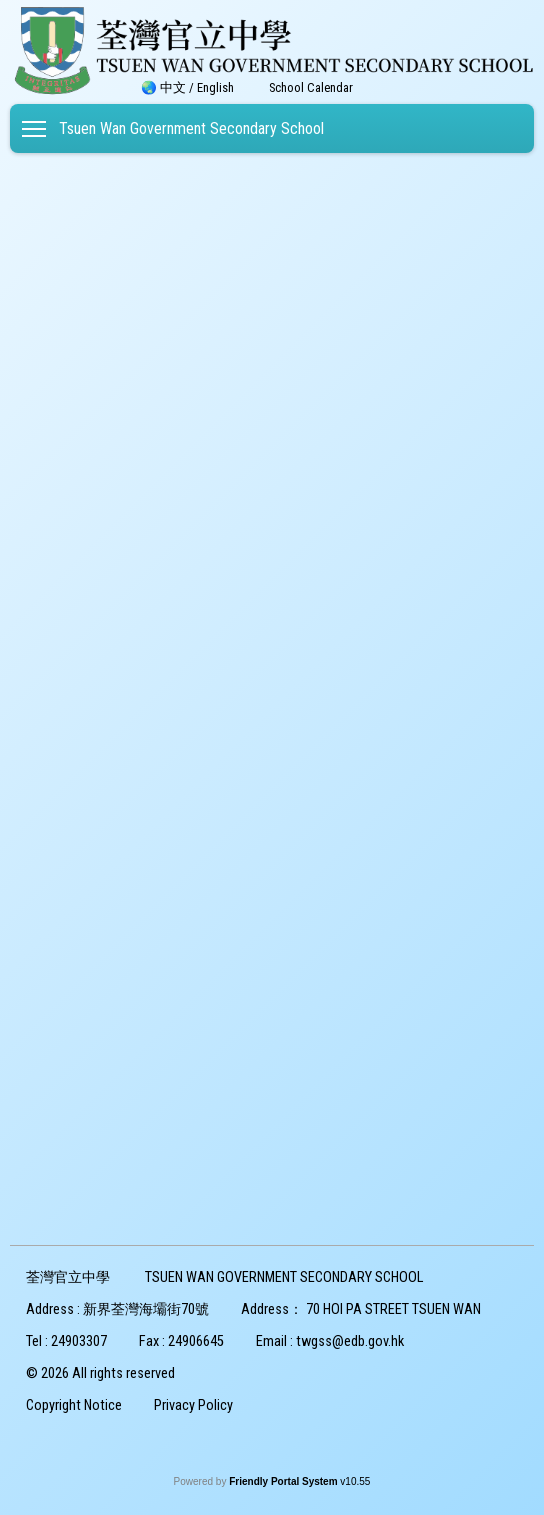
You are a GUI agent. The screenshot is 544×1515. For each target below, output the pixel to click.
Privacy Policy (193, 1405)
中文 (173, 87)
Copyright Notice (74, 1405)
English (215, 87)
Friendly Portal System (284, 1481)
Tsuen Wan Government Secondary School (191, 128)
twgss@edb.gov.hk (350, 1341)
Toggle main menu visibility (35, 125)
